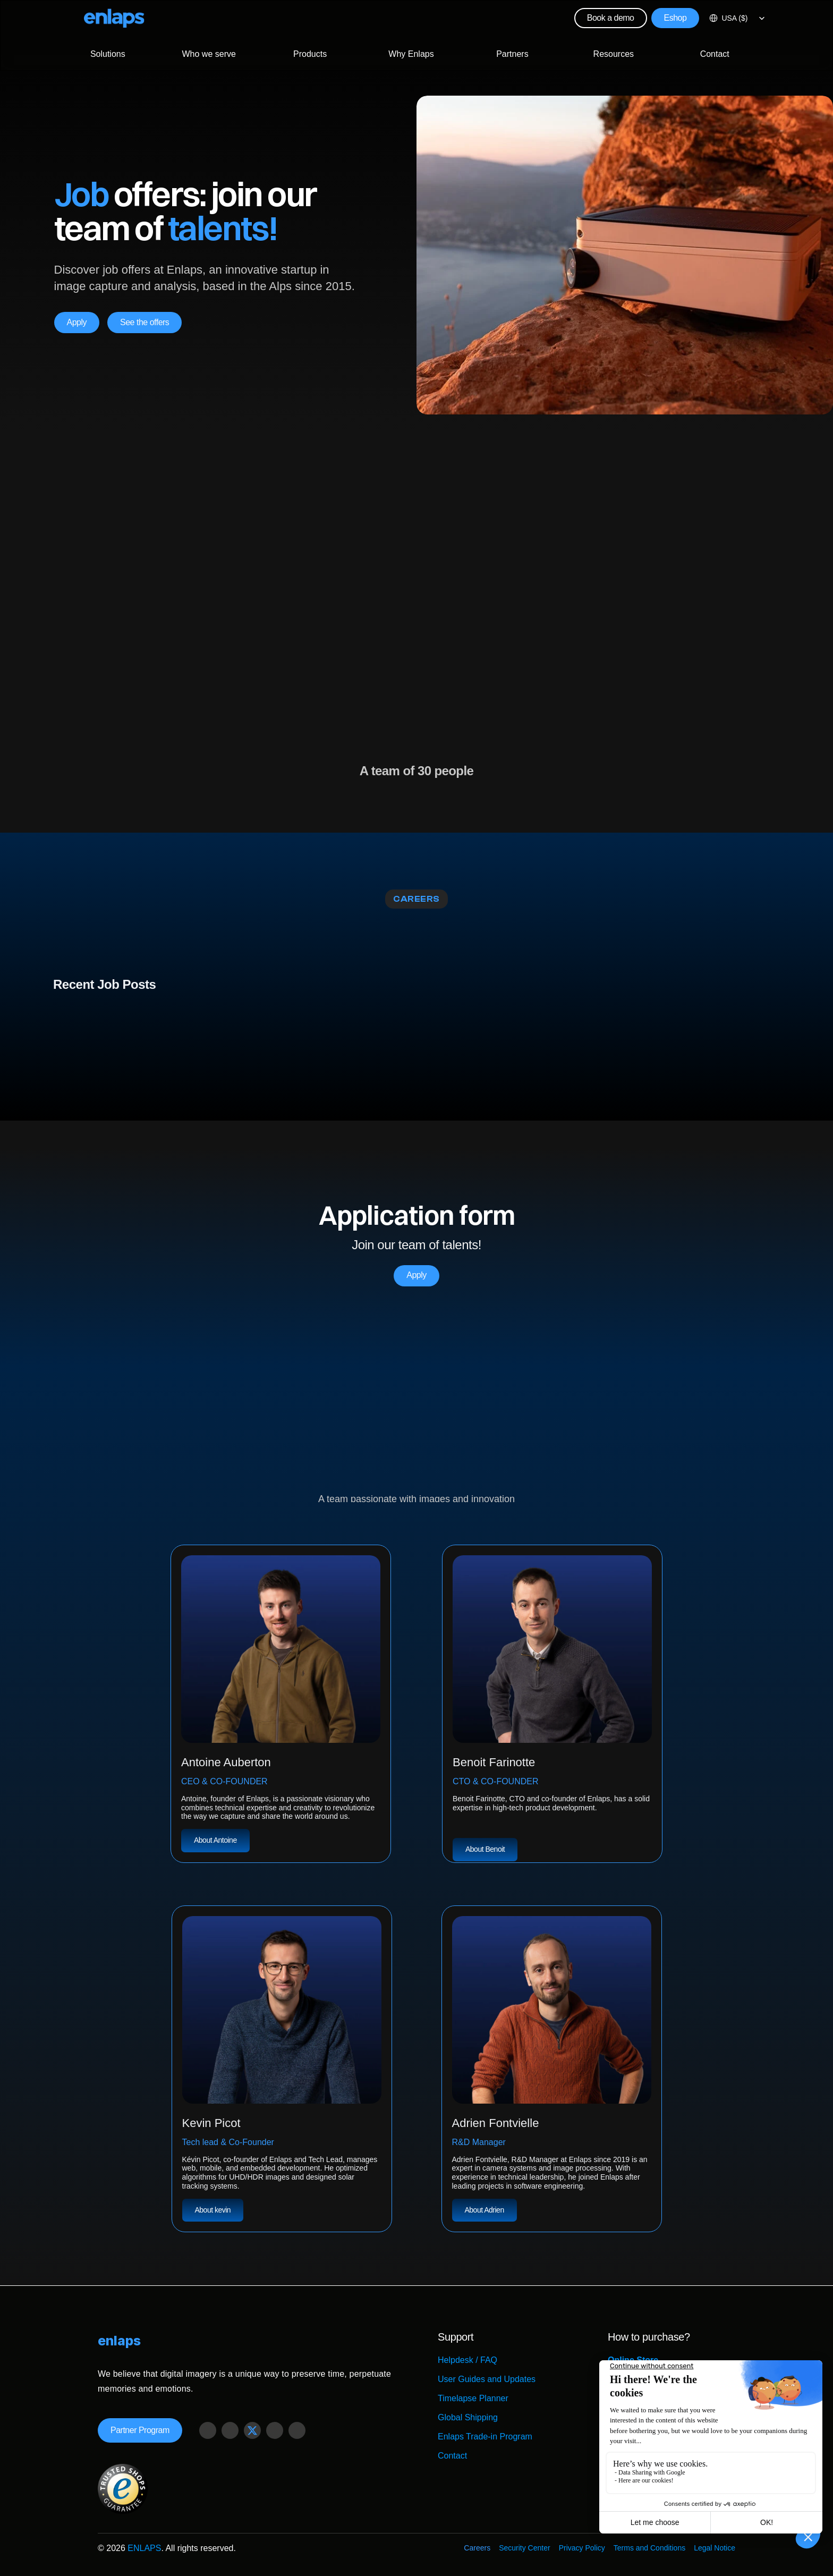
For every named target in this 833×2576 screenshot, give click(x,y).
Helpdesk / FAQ (467, 2360)
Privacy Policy (582, 2548)
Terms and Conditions (649, 2548)
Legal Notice (714, 2548)
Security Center (524, 2548)
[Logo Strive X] (114, 18)
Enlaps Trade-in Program (485, 2436)
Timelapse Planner (473, 2398)
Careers (477, 2548)
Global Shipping (468, 2417)
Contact (452, 2455)
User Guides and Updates (487, 2379)
